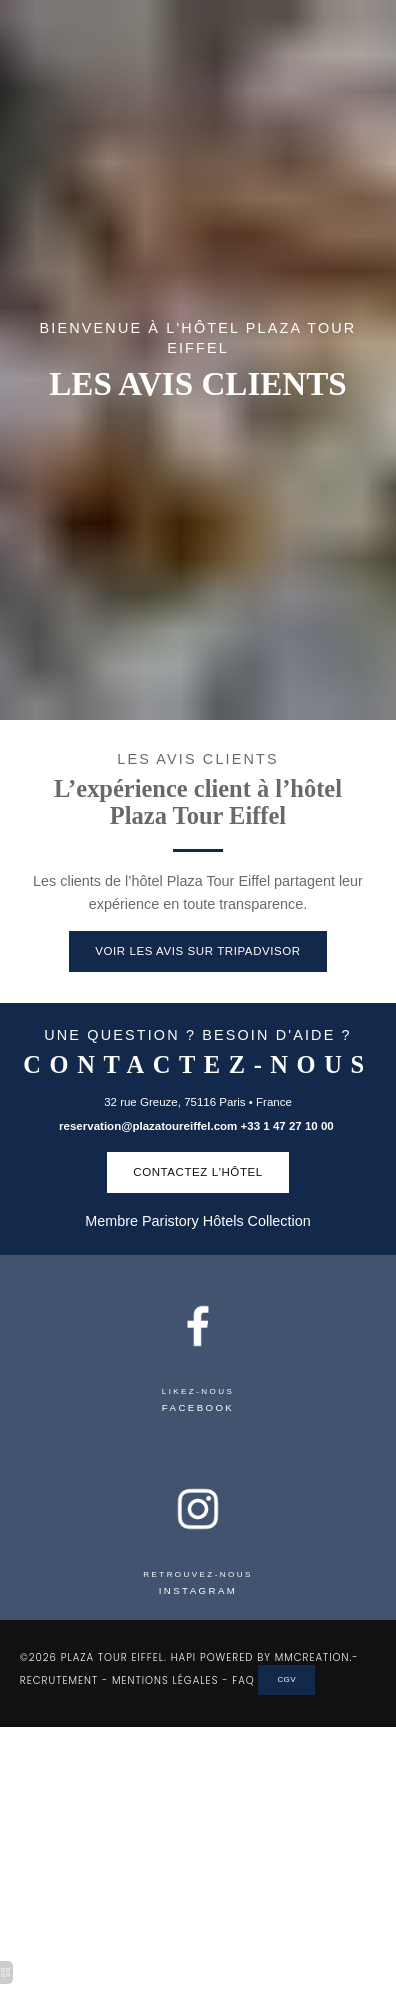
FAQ (243, 1679)
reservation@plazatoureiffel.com (148, 1126)
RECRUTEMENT (59, 1679)
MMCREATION (312, 1657)
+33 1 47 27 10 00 (289, 1126)
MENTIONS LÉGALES (165, 1679)
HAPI (183, 1657)
